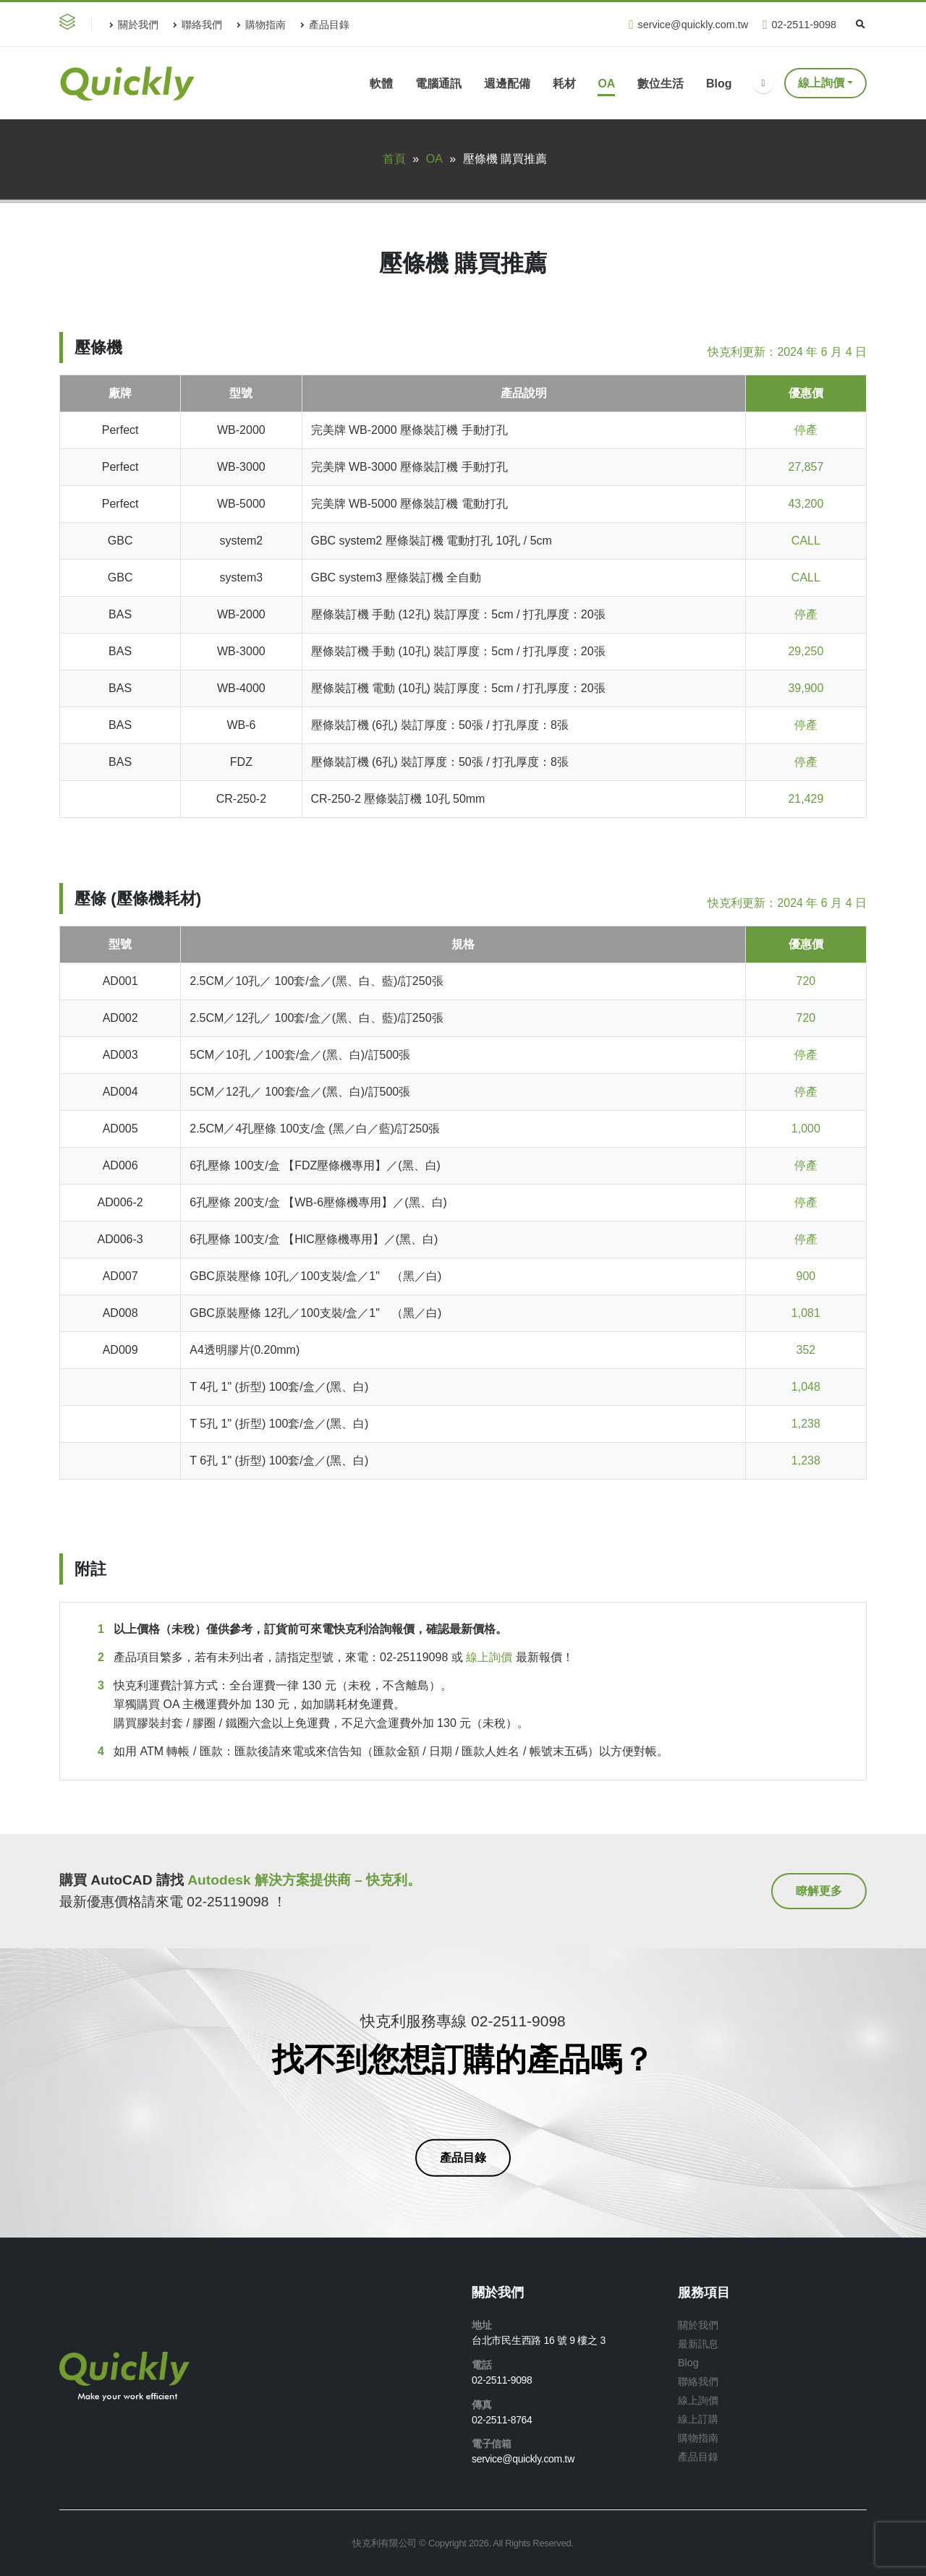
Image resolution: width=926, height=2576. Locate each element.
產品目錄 (324, 24)
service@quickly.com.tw (688, 25)
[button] (70, 24)
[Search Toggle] (860, 24)
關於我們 (133, 24)
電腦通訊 (438, 83)
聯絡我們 (197, 24)
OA (606, 83)
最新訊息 (698, 2344)
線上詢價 (821, 83)
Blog (719, 83)
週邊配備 (507, 83)
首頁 (394, 159)
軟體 (381, 83)
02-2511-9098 (799, 25)
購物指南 (261, 24)
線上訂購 (698, 2419)
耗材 (564, 83)
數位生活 (660, 83)
